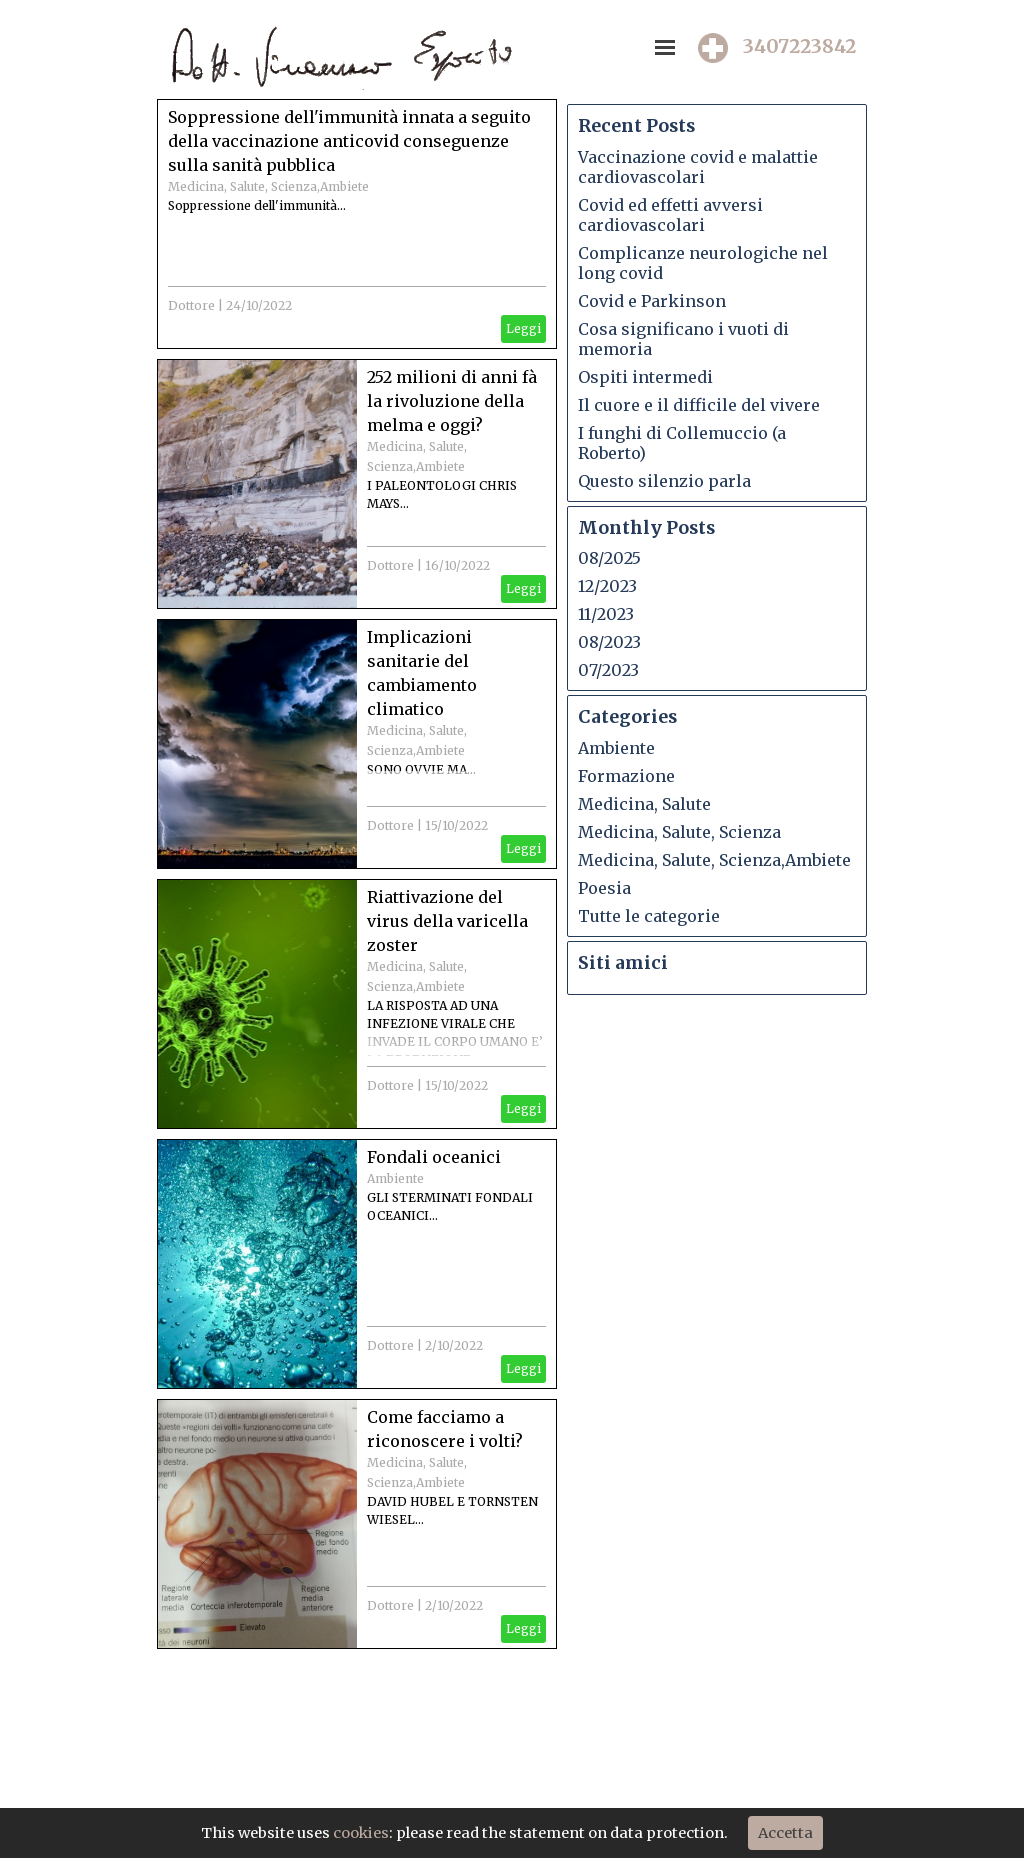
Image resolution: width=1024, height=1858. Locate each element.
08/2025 (609, 558)
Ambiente (395, 1178)
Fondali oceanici (434, 1157)
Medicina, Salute (644, 804)
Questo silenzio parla (664, 481)
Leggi (523, 328)
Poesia (604, 888)
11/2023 (606, 614)
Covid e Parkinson (652, 301)
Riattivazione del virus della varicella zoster (447, 921)
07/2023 (608, 670)
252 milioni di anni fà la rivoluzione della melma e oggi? (452, 401)
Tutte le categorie (649, 916)
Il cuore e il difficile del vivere (699, 405)
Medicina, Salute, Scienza (679, 832)
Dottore (191, 305)
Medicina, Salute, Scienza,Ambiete (268, 186)
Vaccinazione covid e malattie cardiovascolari (698, 167)
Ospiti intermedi (645, 377)
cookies (361, 1833)
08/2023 (609, 642)
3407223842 (799, 46)
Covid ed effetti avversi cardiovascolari (670, 215)
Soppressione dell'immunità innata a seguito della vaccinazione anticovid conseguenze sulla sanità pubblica (349, 141)
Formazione (626, 776)
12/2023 (607, 586)
